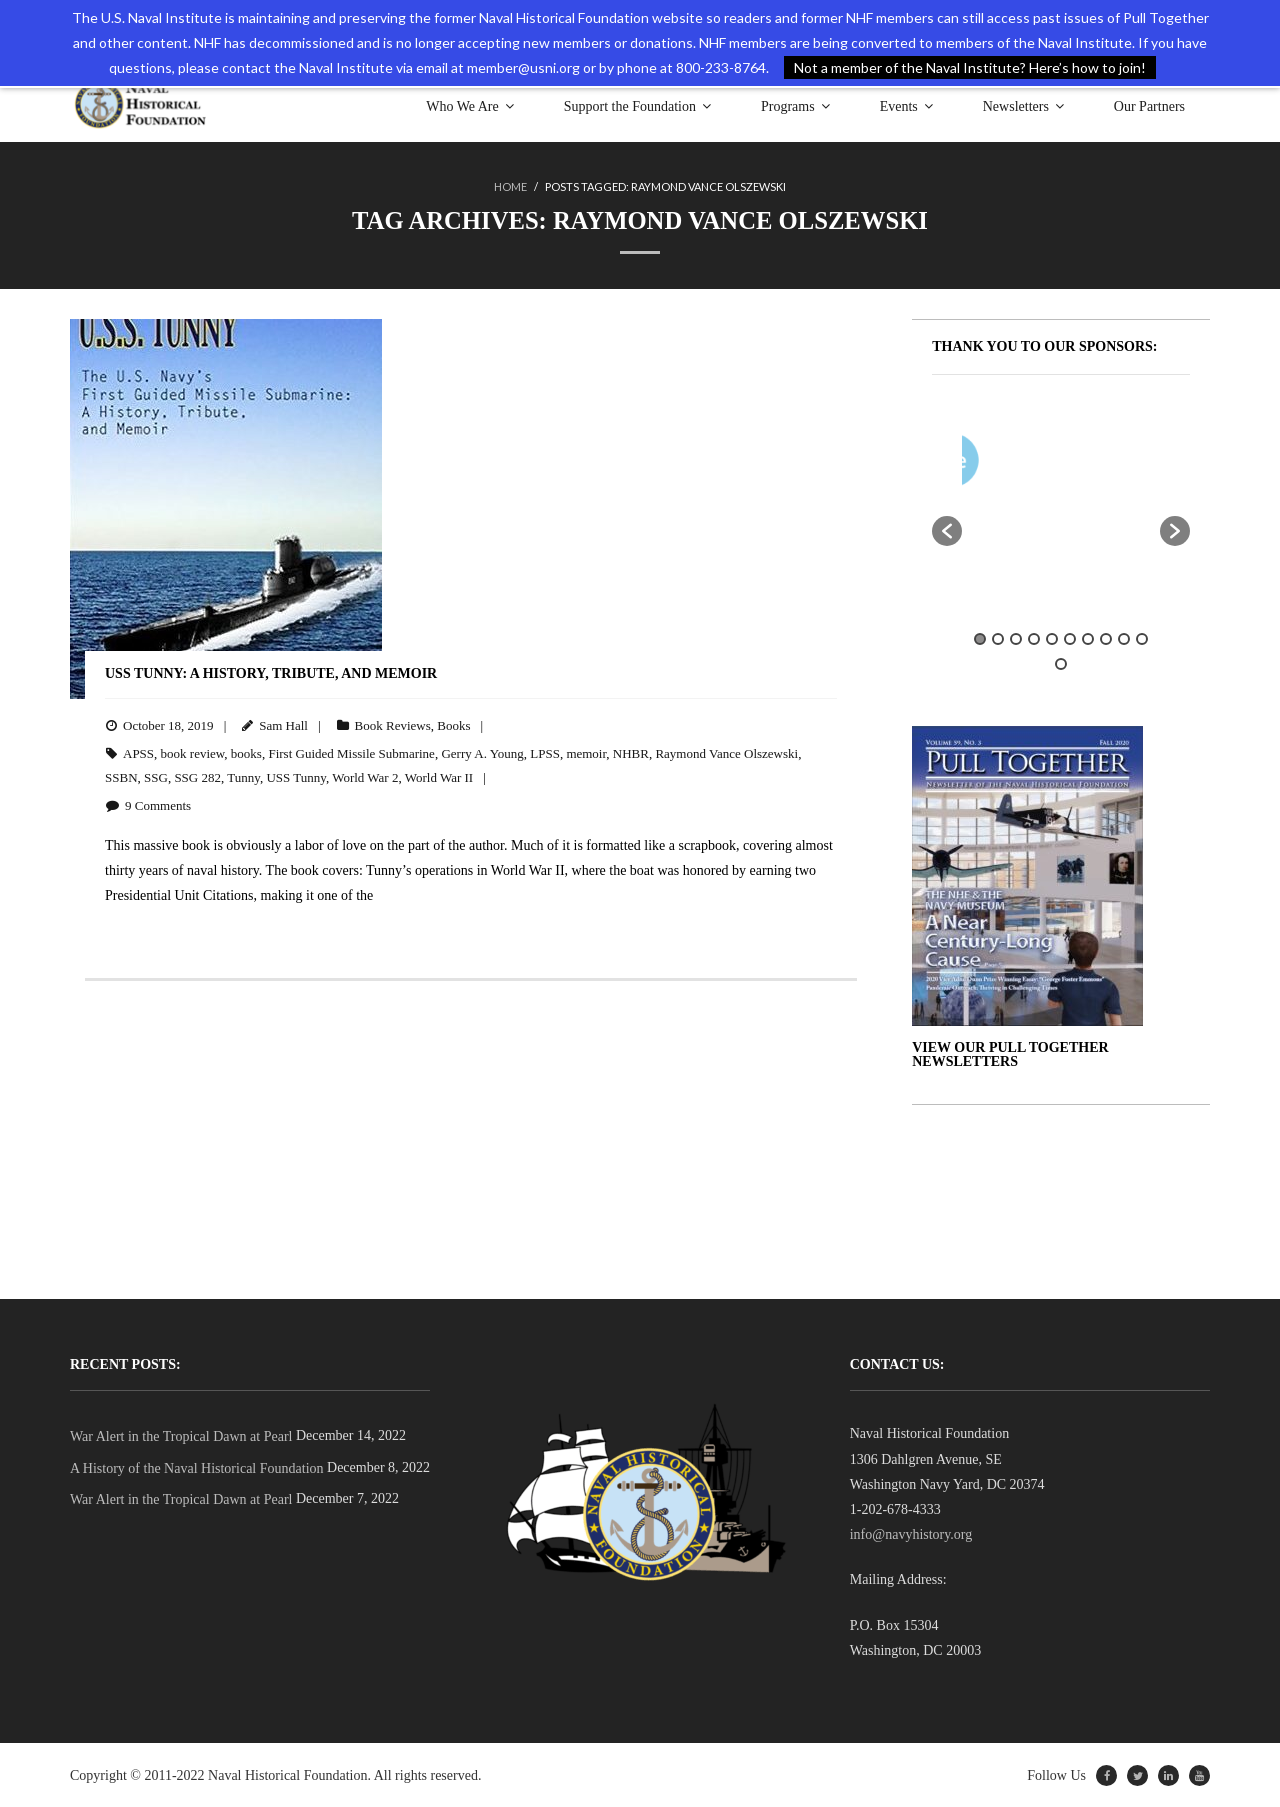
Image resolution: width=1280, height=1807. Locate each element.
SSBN (121, 776)
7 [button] (1088, 638)
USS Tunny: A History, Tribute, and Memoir (271, 672)
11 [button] (1061, 663)
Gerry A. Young (482, 752)
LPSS (545, 752)
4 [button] (1034, 638)
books (246, 752)
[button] (947, 530)
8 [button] (1106, 638)
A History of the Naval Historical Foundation (197, 1467)
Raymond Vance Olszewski (726, 752)
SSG (156, 776)
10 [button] (1142, 638)
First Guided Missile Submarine (351, 752)
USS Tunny (296, 776)
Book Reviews (393, 724)
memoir (586, 752)
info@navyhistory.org (911, 1533)
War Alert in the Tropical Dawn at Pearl (181, 1435)
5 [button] (1052, 638)
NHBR (631, 752)
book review (193, 752)
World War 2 (365, 776)
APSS (138, 752)
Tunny (243, 776)
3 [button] (1016, 638)
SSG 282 (197, 776)
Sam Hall (283, 724)
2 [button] (998, 638)
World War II (439, 776)
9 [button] (1124, 638)
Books (453, 724)
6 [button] (1070, 638)
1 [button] (980, 638)
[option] (1120, 463)
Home (510, 186)
